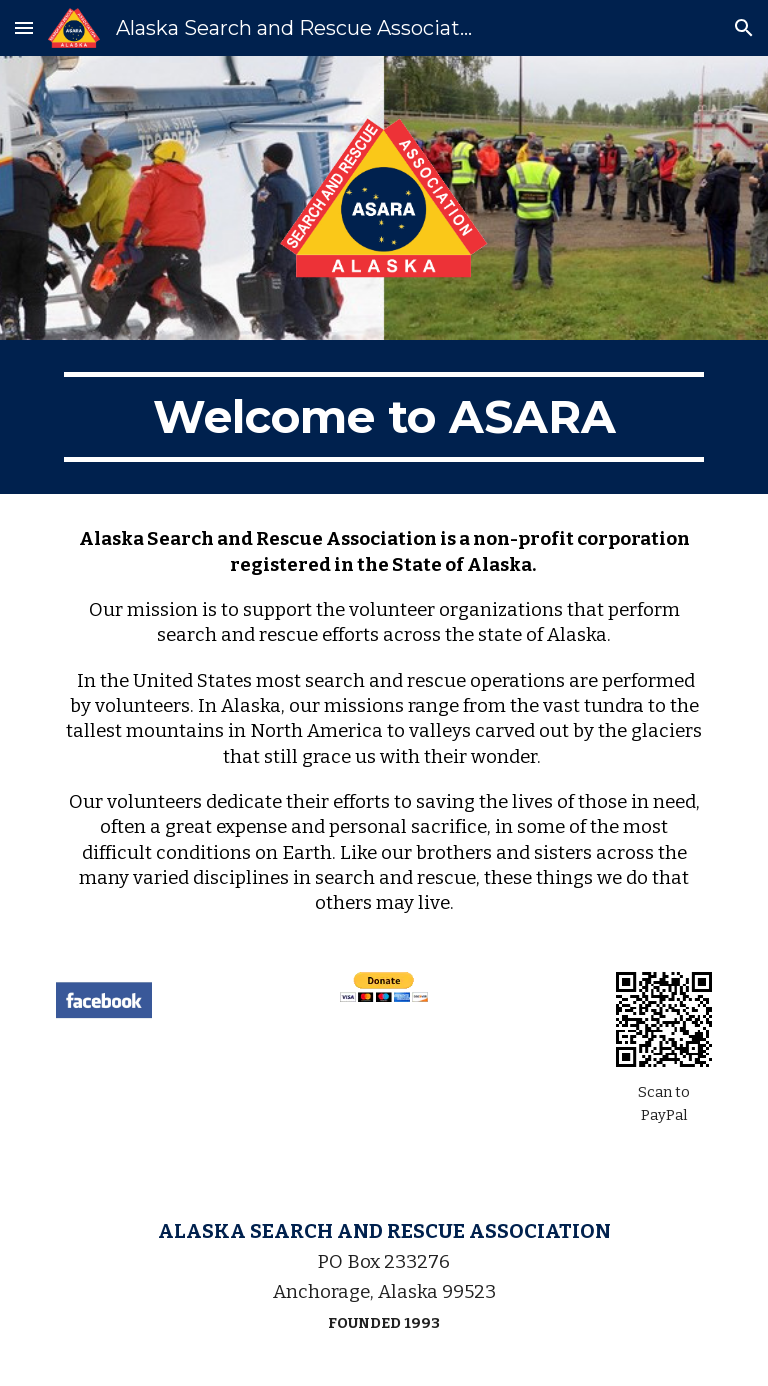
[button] (24, 27)
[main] (383, 417)
